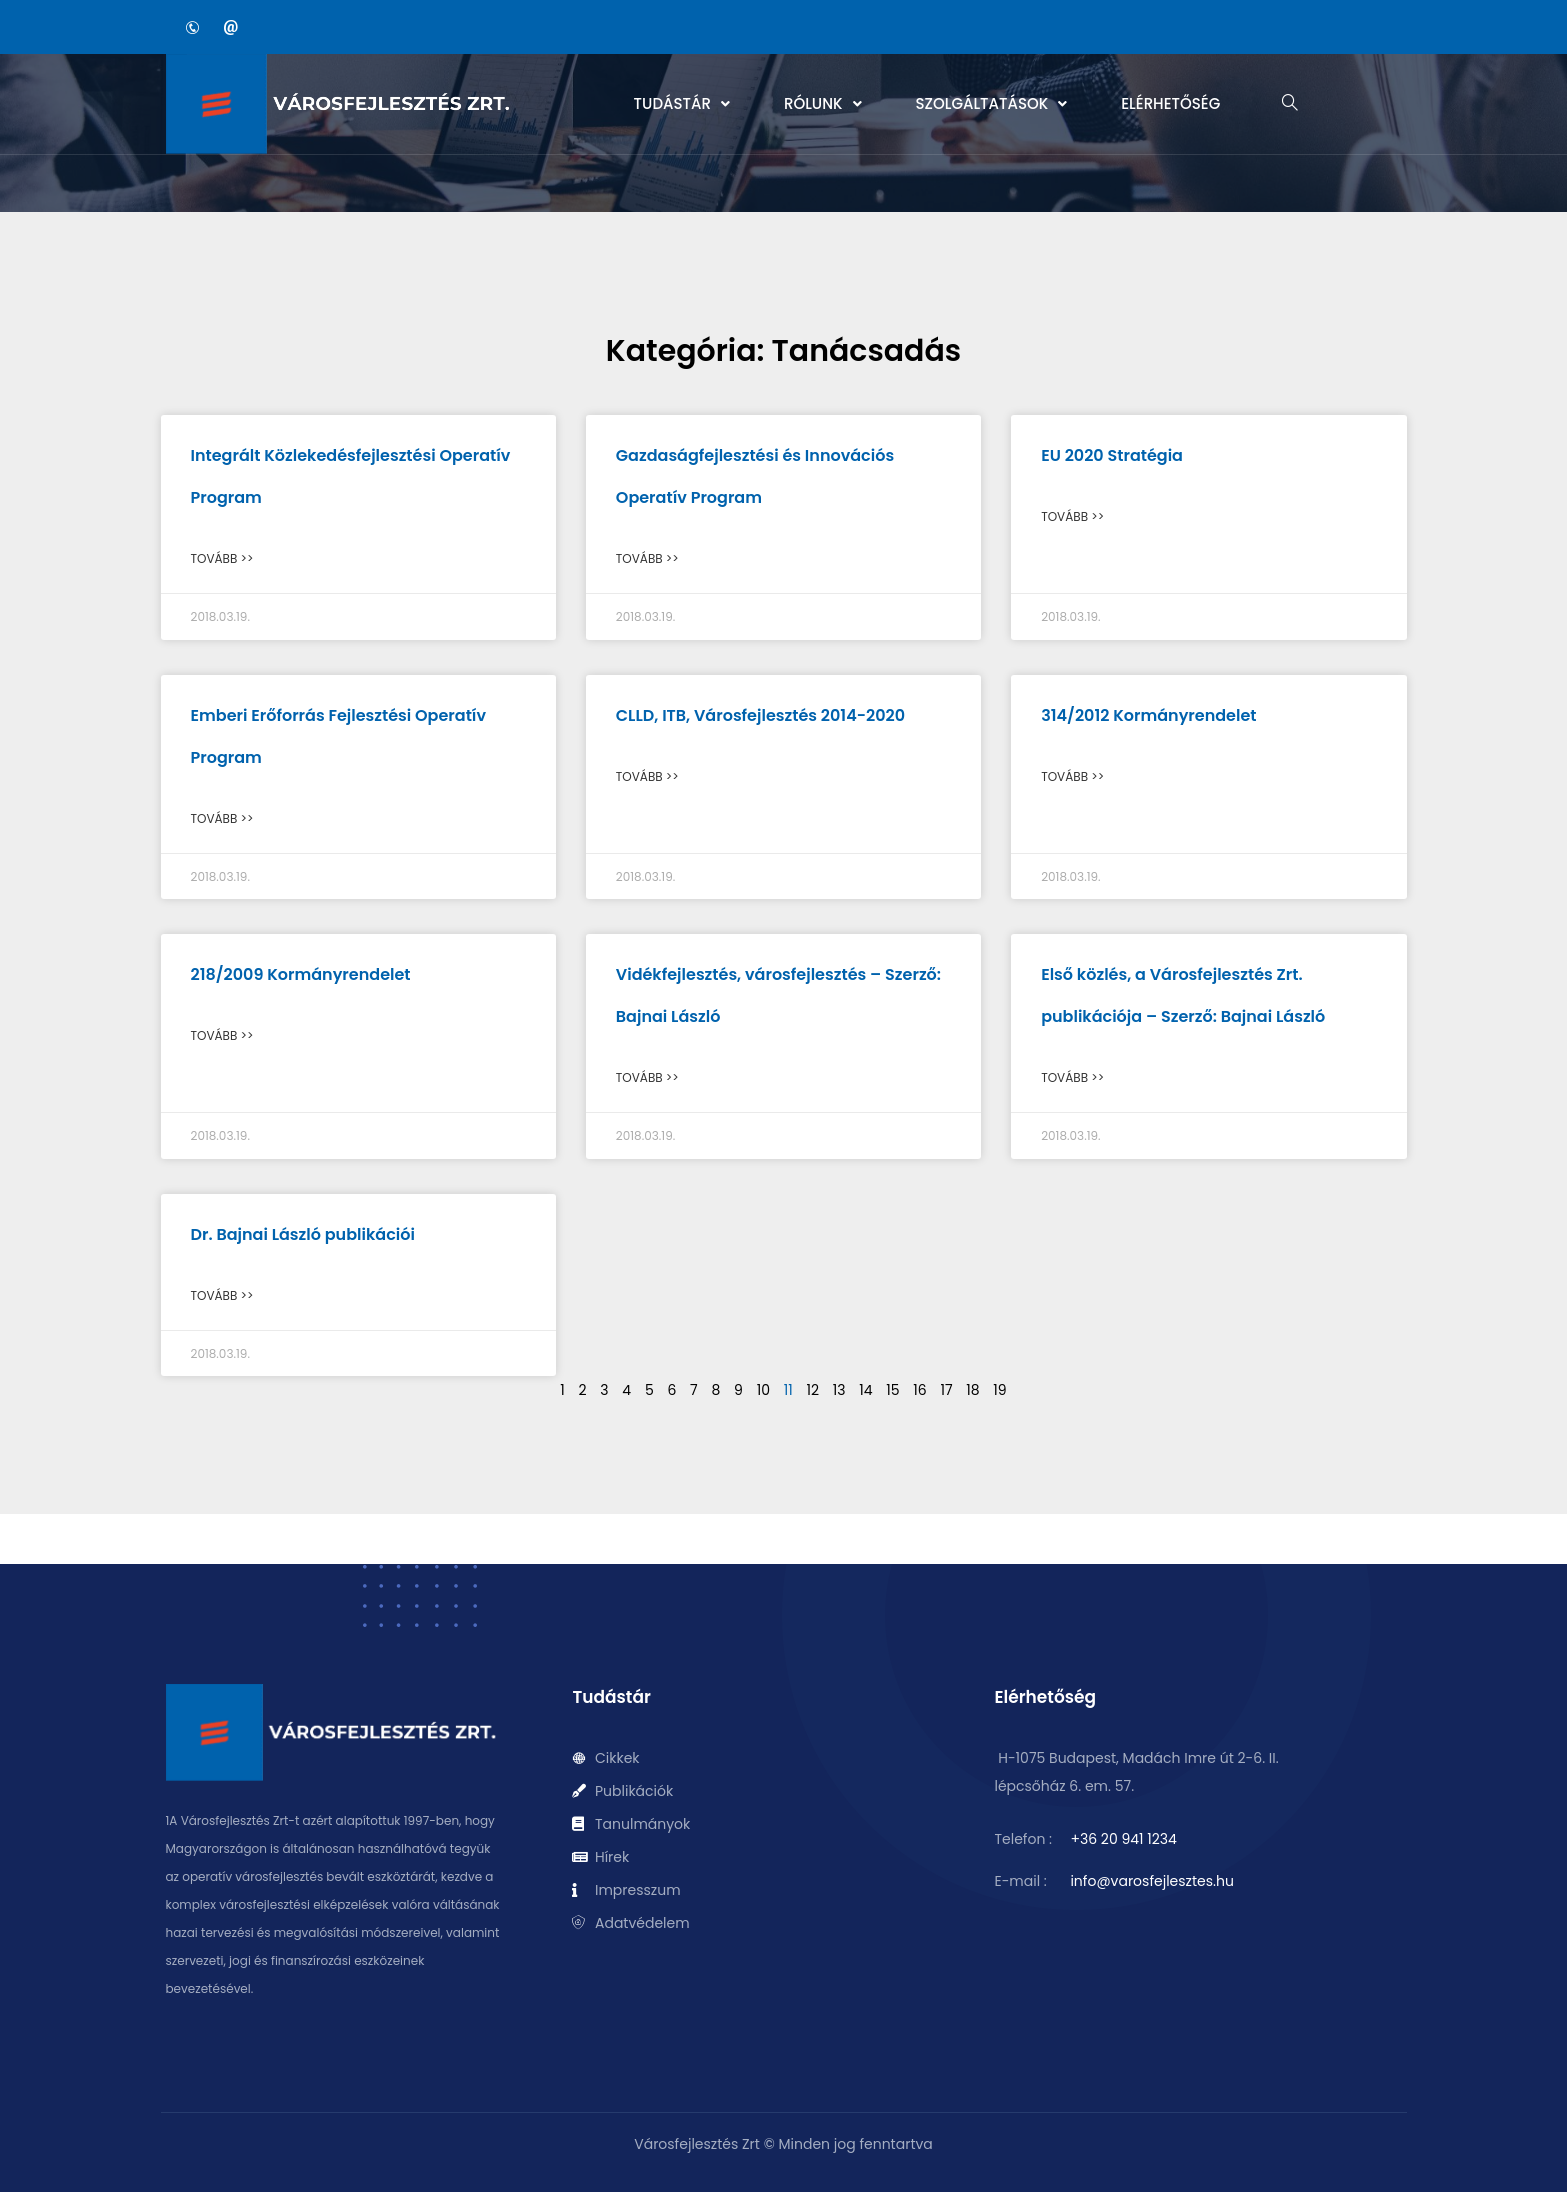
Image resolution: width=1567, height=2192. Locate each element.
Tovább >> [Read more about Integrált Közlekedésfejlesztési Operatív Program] (222, 558)
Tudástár (682, 103)
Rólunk (823, 103)
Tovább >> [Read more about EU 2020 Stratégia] (1072, 516)
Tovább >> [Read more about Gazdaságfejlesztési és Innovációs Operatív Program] (647, 558)
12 (812, 1390)
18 (972, 1390)
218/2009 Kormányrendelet (301, 974)
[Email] (230, 27)
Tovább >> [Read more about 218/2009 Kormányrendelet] (222, 1035)
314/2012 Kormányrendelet (1148, 715)
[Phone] (193, 27)
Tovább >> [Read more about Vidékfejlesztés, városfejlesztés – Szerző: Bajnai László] (647, 1077)
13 (839, 1390)
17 (946, 1390)
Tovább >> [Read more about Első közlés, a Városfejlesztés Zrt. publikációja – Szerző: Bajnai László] (1072, 1077)
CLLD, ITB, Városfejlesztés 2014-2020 (760, 715)
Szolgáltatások (992, 103)
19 (999, 1390)
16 (919, 1390)
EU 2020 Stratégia (1112, 455)
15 (892, 1390)
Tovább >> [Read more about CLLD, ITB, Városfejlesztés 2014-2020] (647, 776)
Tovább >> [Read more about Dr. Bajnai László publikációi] (222, 1295)
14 (865, 1390)
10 (763, 1390)
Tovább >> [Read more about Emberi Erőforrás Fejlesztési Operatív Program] (222, 818)
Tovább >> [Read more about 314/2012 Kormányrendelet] (1072, 776)
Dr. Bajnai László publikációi (303, 1234)
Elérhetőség (1170, 103)
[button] (682, 104)
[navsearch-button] (1290, 104)
